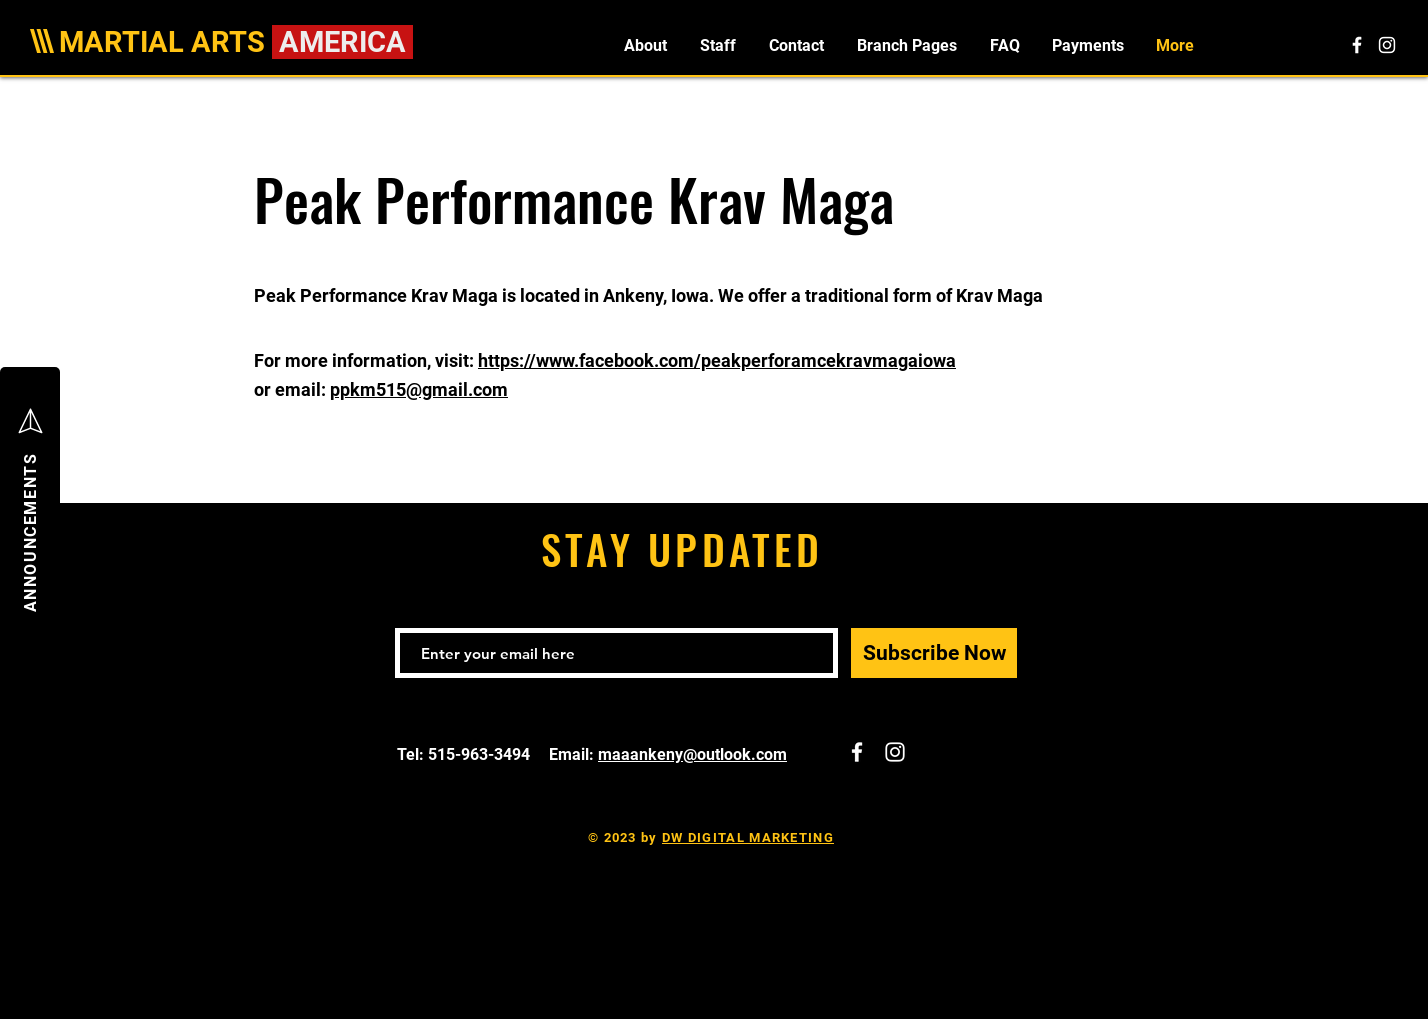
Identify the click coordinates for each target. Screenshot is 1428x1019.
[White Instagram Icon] (1387, 45)
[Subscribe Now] (934, 653)
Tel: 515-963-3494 (465, 754)
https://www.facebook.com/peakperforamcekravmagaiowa (717, 360)
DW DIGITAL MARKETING (748, 837)
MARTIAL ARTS (165, 42)
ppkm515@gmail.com (419, 389)
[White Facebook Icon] (1357, 45)
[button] (906, 45)
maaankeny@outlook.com (692, 754)
